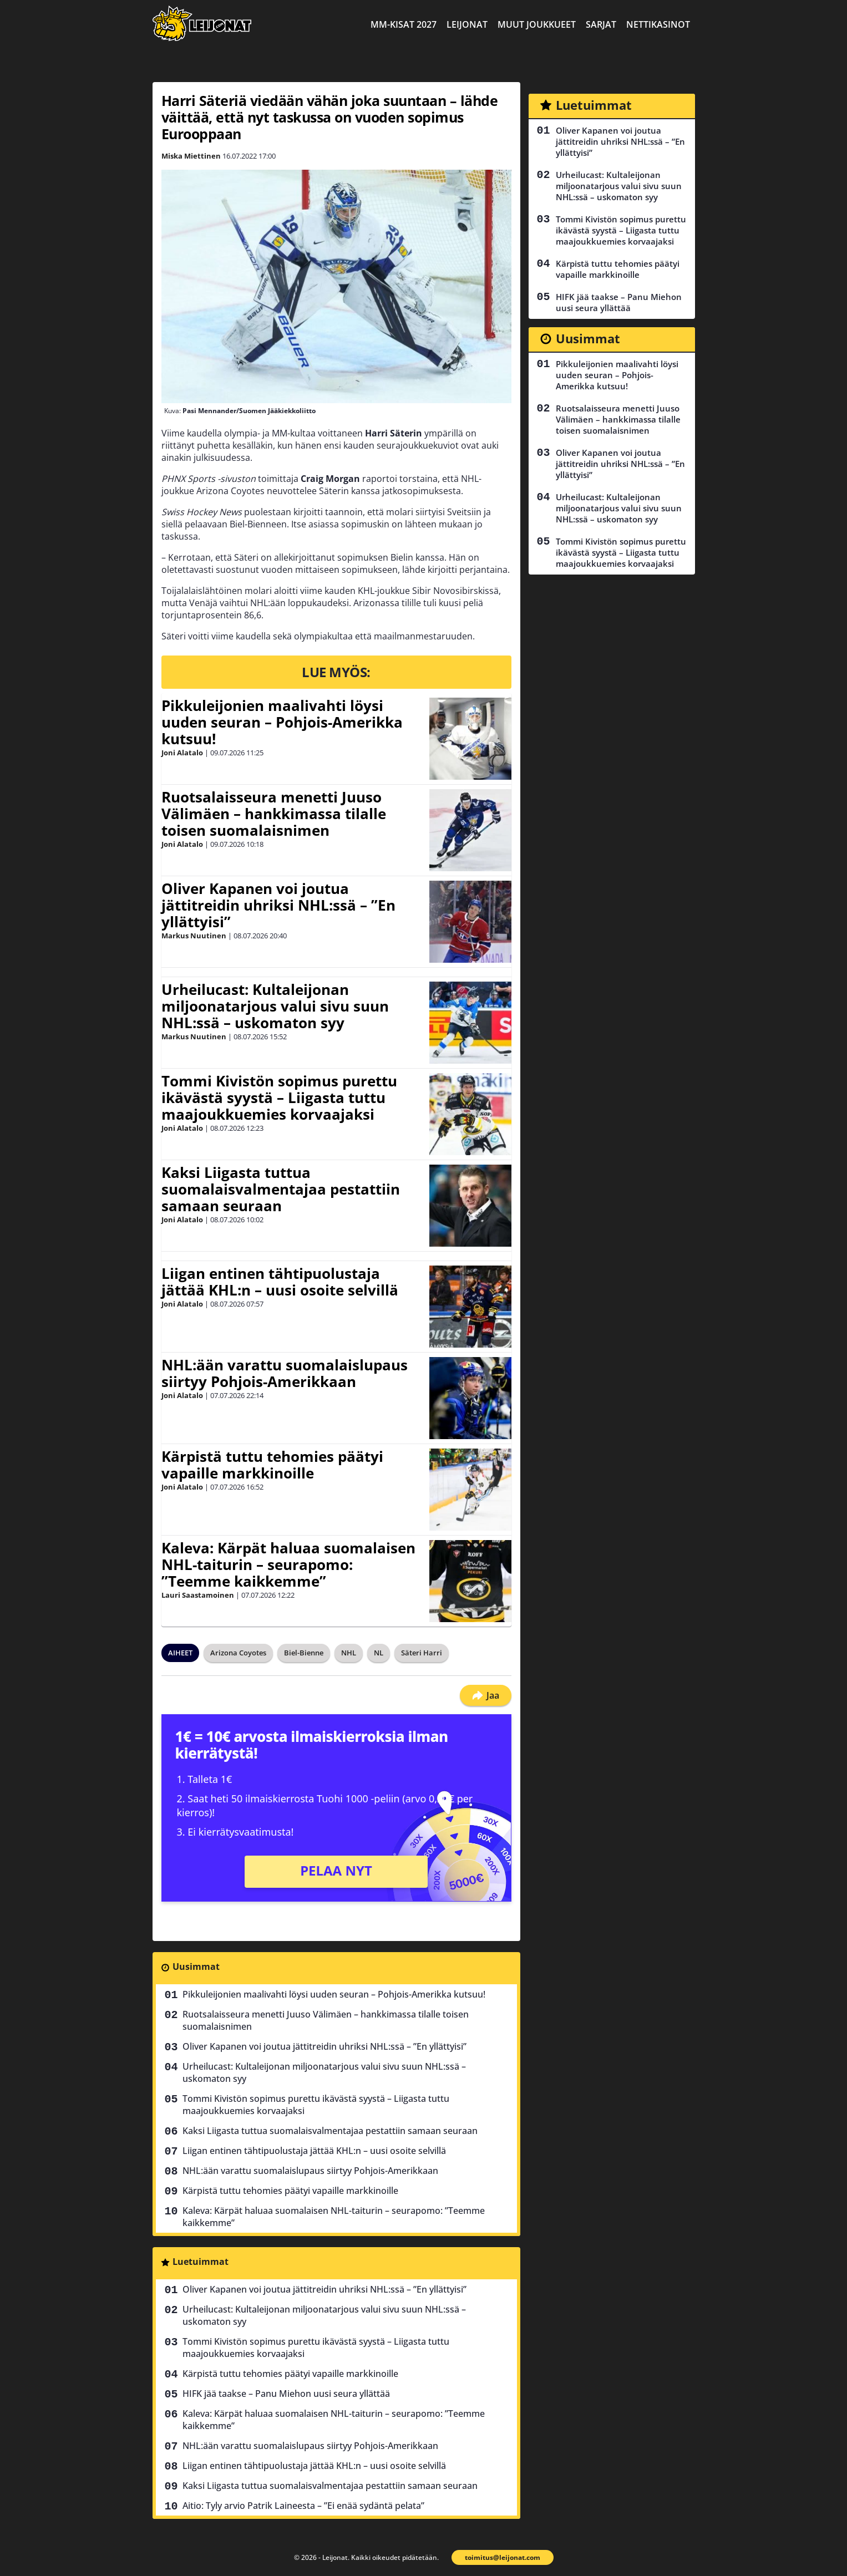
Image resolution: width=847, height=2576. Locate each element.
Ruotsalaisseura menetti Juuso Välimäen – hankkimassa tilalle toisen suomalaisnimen (273, 813)
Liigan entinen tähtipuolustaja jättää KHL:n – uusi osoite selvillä (279, 1281)
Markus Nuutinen (193, 936)
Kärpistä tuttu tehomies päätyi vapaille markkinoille (272, 1464)
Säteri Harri (421, 1653)
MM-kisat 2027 (404, 24)
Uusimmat (196, 1966)
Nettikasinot (658, 24)
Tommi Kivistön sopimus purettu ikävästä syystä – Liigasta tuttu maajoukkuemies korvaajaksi (279, 1097)
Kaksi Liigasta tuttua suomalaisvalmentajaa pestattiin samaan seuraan (280, 1189)
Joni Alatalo (182, 753)
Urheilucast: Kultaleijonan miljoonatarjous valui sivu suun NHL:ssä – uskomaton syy (275, 1006)
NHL (348, 1653)
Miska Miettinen (191, 156)
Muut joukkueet (537, 24)
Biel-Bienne (303, 1653)
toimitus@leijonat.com (502, 2557)
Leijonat (467, 24)
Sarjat (601, 24)
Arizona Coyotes (238, 1653)
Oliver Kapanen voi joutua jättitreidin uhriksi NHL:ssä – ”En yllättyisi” (278, 905)
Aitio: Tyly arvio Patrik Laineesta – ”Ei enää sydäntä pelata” (303, 2505)
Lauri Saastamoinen (197, 1595)
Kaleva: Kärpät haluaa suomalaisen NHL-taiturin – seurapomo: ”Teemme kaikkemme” (288, 1564)
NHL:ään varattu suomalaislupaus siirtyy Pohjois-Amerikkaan (284, 1373)
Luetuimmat (201, 2261)
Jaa (485, 1695)
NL (378, 1653)
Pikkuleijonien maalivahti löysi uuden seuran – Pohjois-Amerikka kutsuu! (282, 722)
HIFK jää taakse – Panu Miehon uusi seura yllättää (286, 2393)
